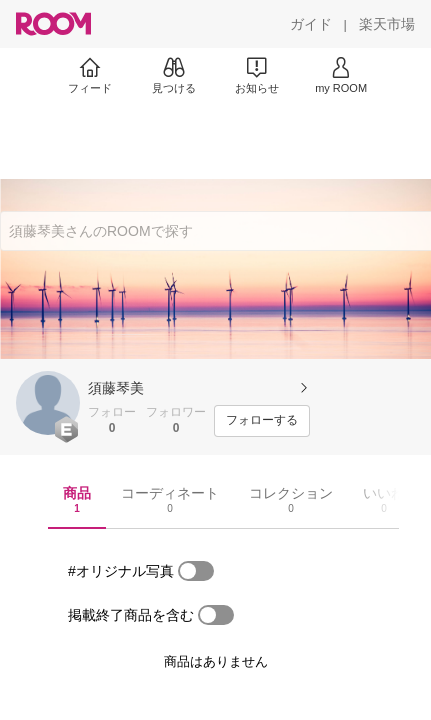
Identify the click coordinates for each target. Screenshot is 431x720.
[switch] (196, 571)
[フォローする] (262, 421)
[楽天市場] (387, 24)
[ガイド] (311, 24)
